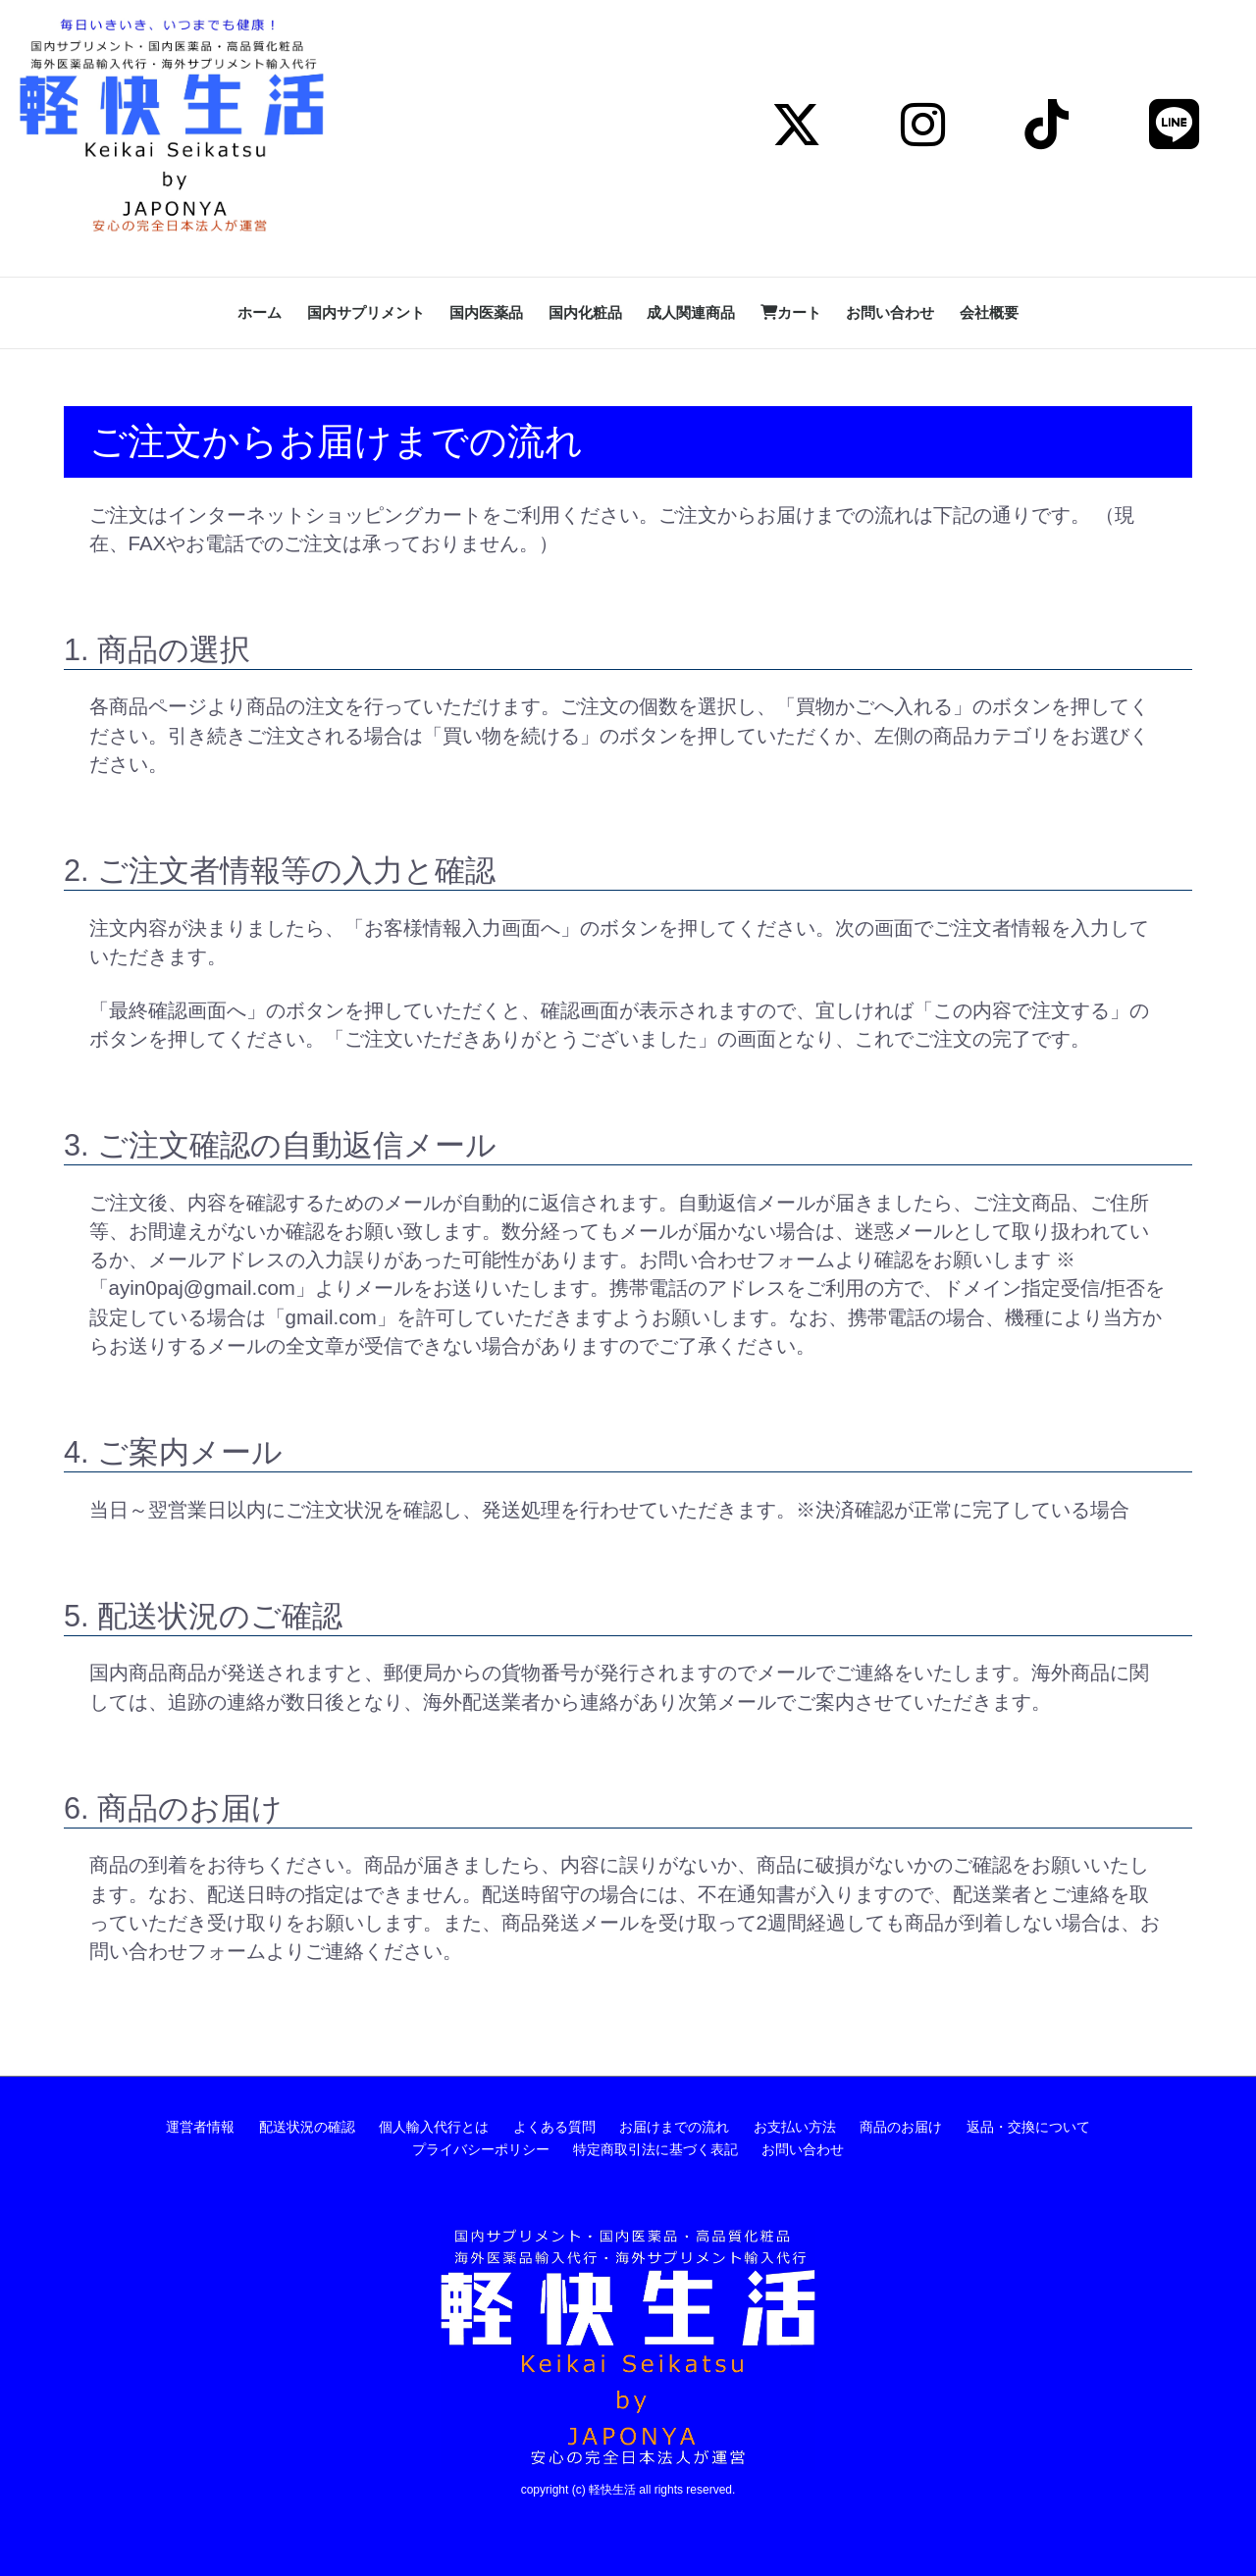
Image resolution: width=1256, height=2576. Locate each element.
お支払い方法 (795, 2127)
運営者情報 (200, 2127)
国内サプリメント (366, 312)
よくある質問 (554, 2127)
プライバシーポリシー (481, 2149)
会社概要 (989, 312)
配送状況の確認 (307, 2127)
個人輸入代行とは (434, 2127)
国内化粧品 (585, 312)
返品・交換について (1028, 2127)
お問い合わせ (890, 312)
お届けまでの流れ (674, 2127)
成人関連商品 (691, 312)
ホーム (259, 312)
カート (790, 312)
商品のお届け (901, 2127)
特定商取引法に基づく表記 (655, 2149)
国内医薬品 (486, 312)
